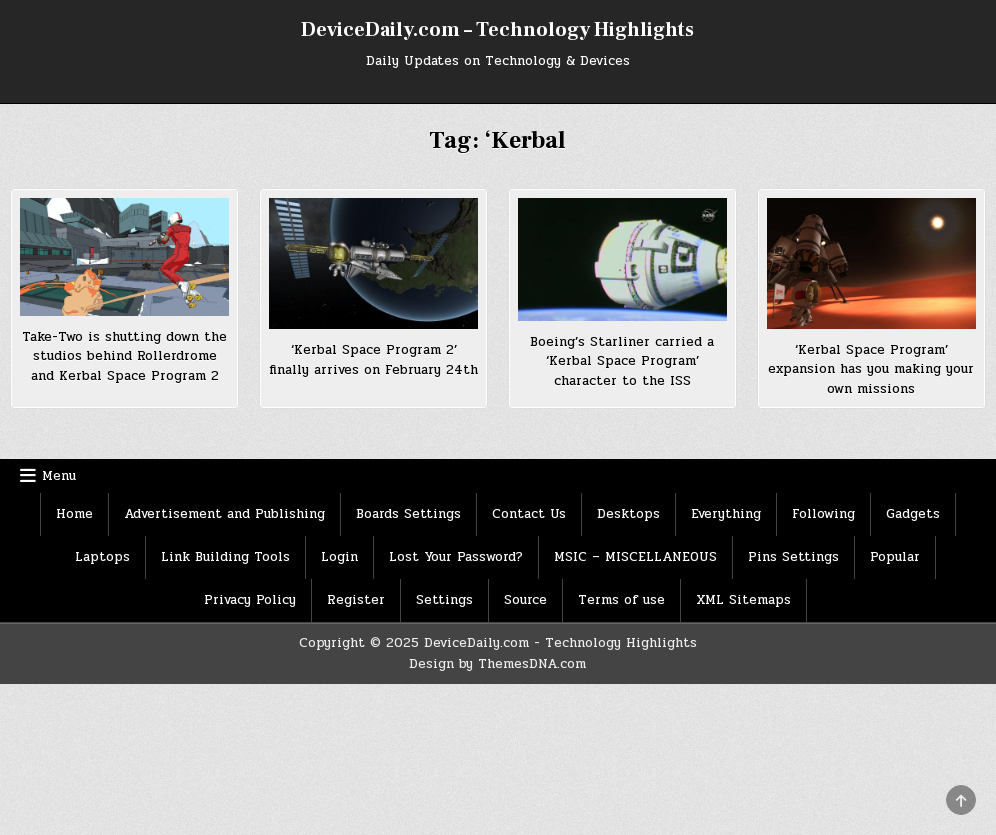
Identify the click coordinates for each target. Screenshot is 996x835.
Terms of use (621, 600)
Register (356, 600)
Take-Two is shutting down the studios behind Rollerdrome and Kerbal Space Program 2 (124, 356)
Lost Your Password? (456, 557)
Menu (59, 476)
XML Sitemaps (743, 600)
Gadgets (913, 514)
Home (74, 514)
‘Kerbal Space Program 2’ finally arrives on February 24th (373, 360)
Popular (895, 557)
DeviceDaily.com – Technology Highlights (497, 30)
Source (525, 600)
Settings (444, 600)
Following (823, 514)
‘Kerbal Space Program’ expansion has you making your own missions (871, 369)
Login (339, 557)
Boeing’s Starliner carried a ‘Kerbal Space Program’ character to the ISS (622, 361)
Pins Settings (793, 557)
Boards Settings (408, 514)
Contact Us (529, 514)
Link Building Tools (225, 557)
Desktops (628, 514)
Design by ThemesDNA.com (497, 664)
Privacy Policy (250, 600)
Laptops (102, 557)
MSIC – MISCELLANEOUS (635, 557)
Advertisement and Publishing (224, 514)
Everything (726, 514)
